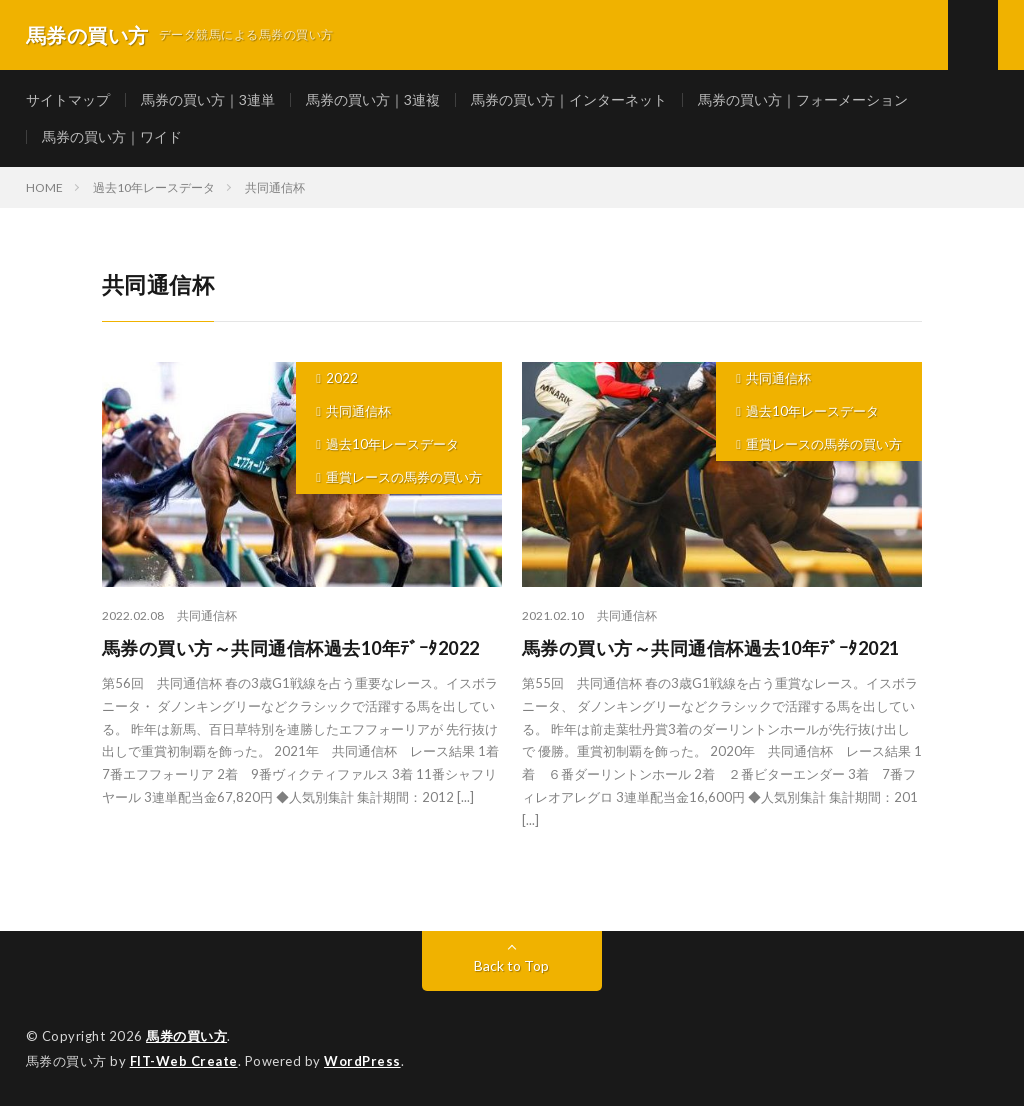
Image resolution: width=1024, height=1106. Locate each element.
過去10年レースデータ (392, 444)
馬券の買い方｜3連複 (373, 99)
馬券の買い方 (186, 1036)
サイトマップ (68, 99)
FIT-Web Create (184, 1061)
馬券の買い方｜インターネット (569, 99)
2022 (342, 378)
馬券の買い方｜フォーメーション (803, 99)
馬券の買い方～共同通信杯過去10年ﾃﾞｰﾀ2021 (711, 648)
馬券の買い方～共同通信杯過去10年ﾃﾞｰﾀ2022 (291, 648)
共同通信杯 (358, 411)
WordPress (362, 1061)
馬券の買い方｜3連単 (208, 99)
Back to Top (511, 965)
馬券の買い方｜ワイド (112, 136)
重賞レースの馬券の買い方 (404, 477)
